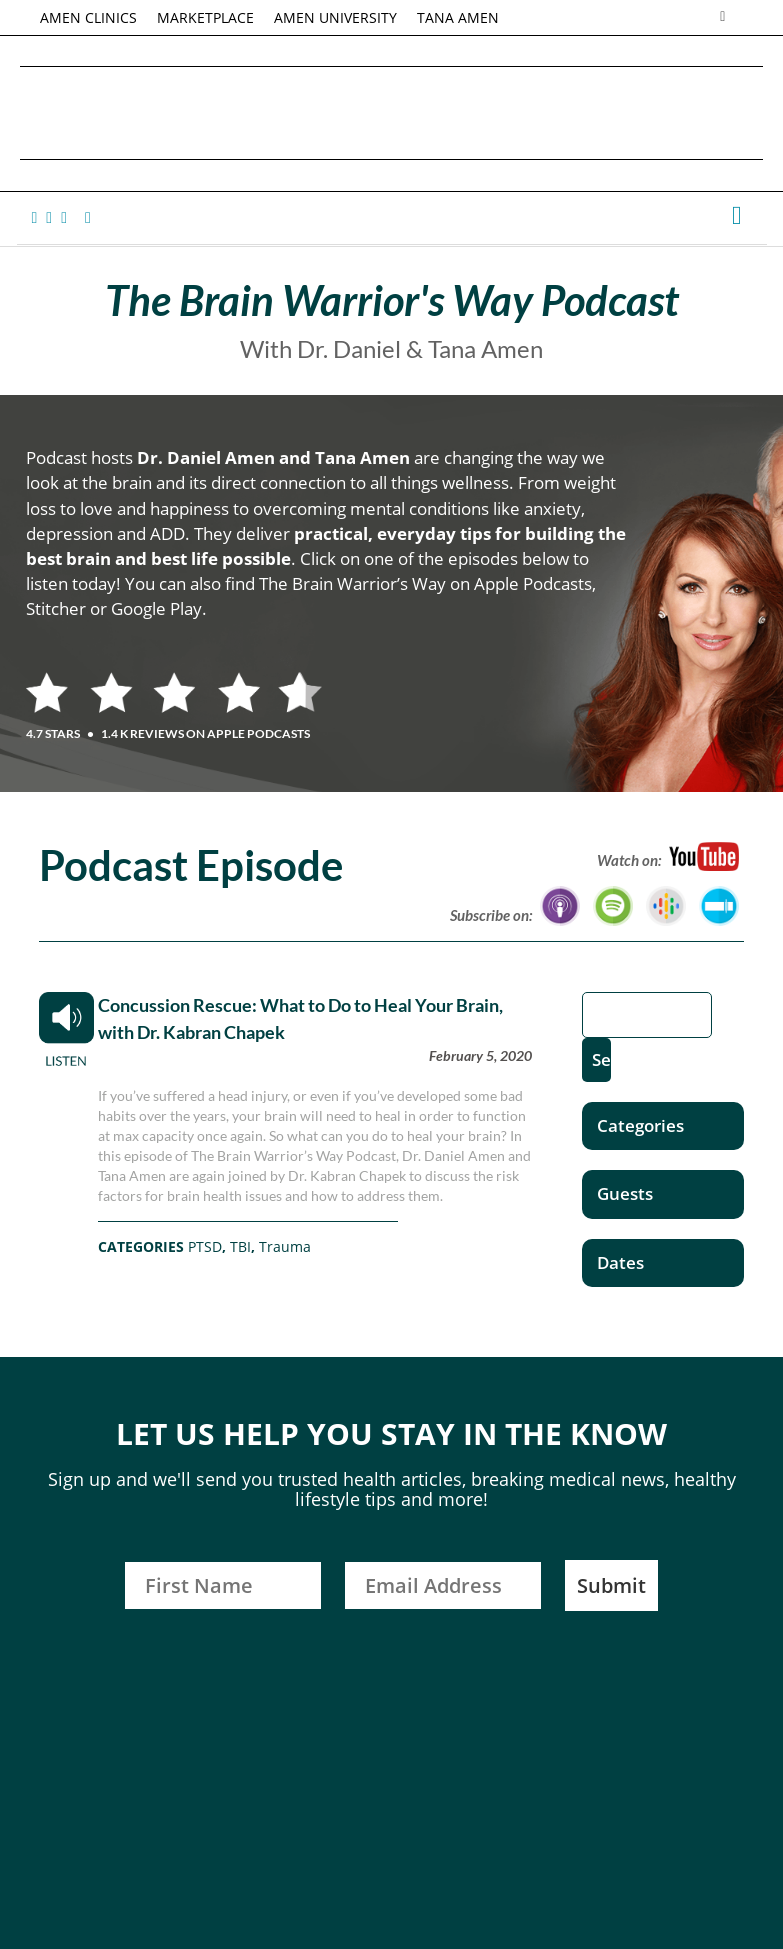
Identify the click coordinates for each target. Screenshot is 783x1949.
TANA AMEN (458, 17)
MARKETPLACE (205, 17)
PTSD (205, 1246)
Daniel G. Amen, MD (392, 112)
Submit (611, 1585)
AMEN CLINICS (88, 17)
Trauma (285, 1246)
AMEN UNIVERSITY (335, 17)
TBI (240, 1246)
